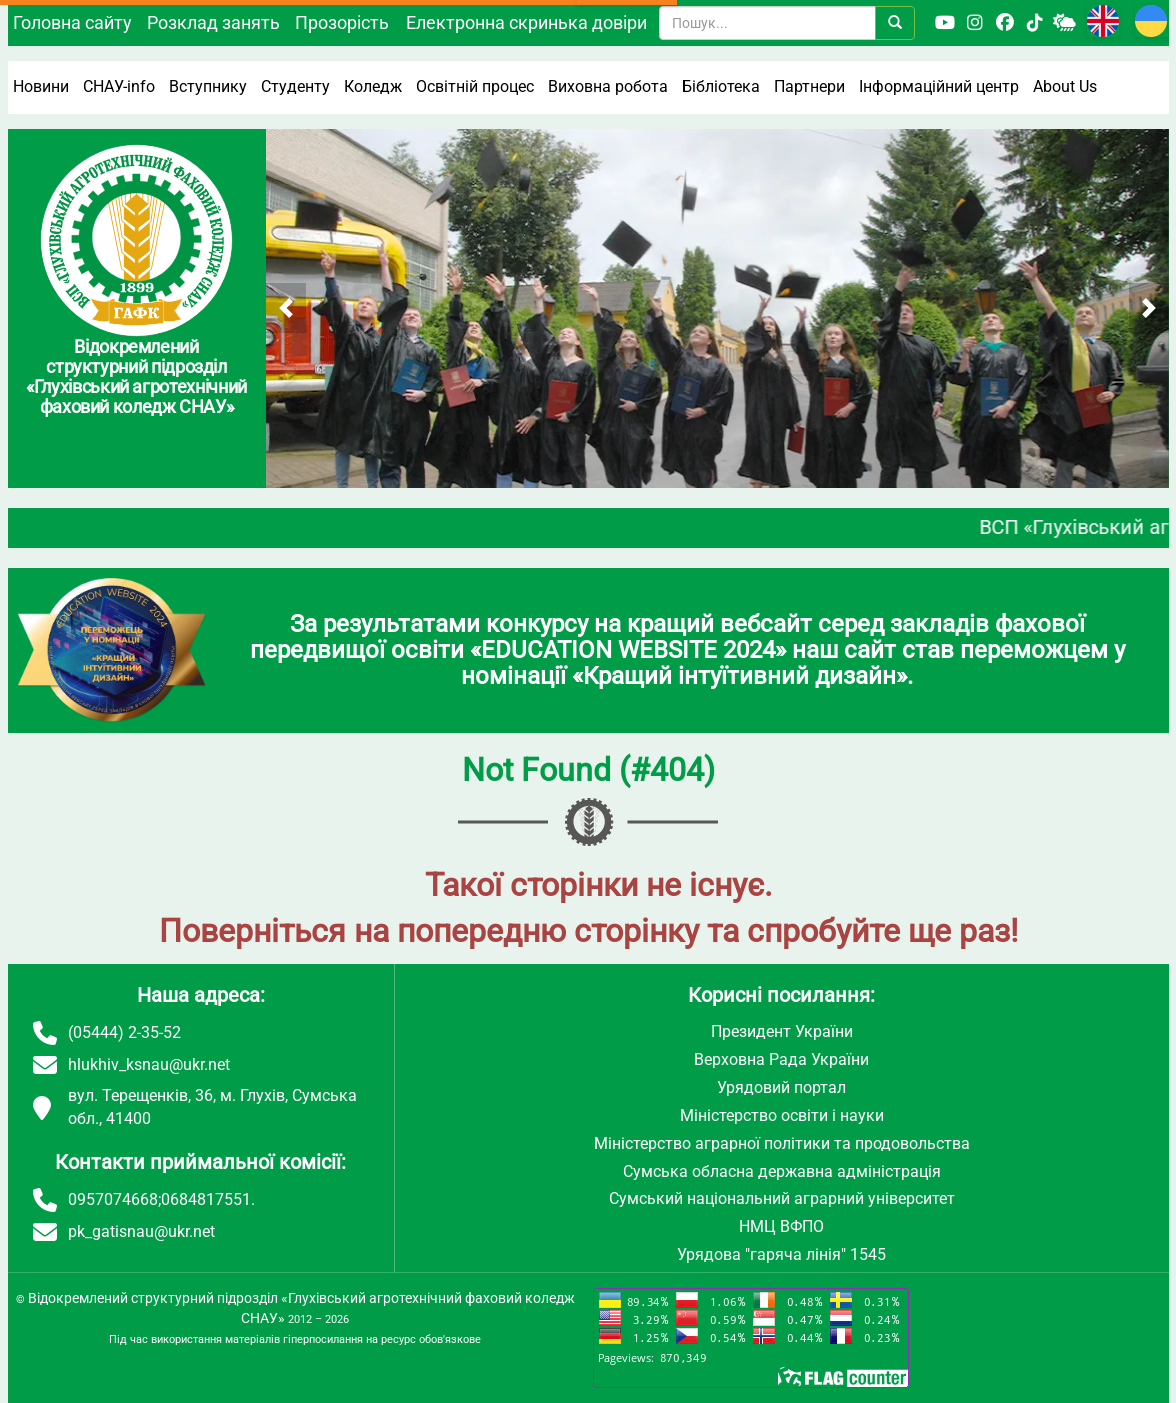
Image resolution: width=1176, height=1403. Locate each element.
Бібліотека (721, 86)
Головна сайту (72, 22)
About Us (1065, 86)
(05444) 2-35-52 (124, 1032)
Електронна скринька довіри (526, 22)
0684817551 (206, 1199)
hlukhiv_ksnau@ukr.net (149, 1064)
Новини (41, 86)
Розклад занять (213, 22)
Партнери (809, 86)
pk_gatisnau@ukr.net (141, 1231)
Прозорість (342, 22)
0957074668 (113, 1199)
